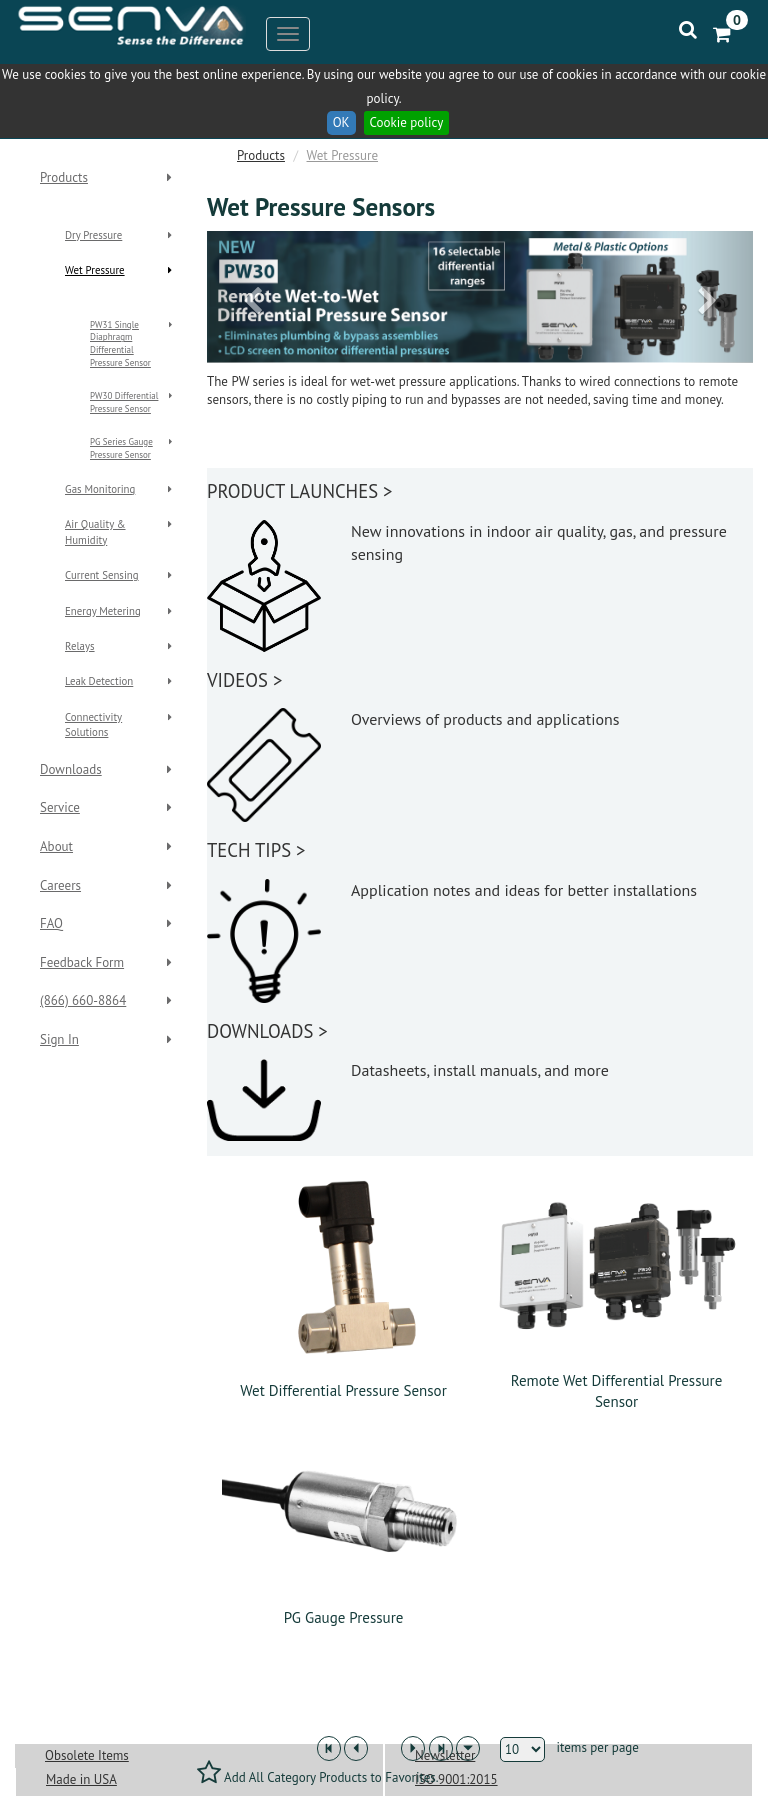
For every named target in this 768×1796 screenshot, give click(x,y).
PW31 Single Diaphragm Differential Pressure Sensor (120, 344)
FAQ (51, 923)
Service (60, 807)
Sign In (59, 1039)
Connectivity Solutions (93, 724)
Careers (60, 885)
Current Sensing (102, 575)
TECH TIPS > (256, 850)
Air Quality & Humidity (95, 531)
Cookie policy (407, 122)
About (56, 846)
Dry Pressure (93, 235)
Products (64, 177)
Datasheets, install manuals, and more (480, 1070)
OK (341, 122)
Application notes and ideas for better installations (524, 890)
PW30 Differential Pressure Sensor (124, 402)
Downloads (71, 769)
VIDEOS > (244, 680)
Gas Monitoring (100, 489)
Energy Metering (103, 611)
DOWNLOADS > (267, 1031)
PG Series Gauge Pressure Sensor (121, 448)
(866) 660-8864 (83, 1000)
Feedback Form (82, 962)
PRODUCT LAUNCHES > (299, 491)
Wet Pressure (95, 270)
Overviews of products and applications (485, 719)
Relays (80, 646)
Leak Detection (99, 681)
